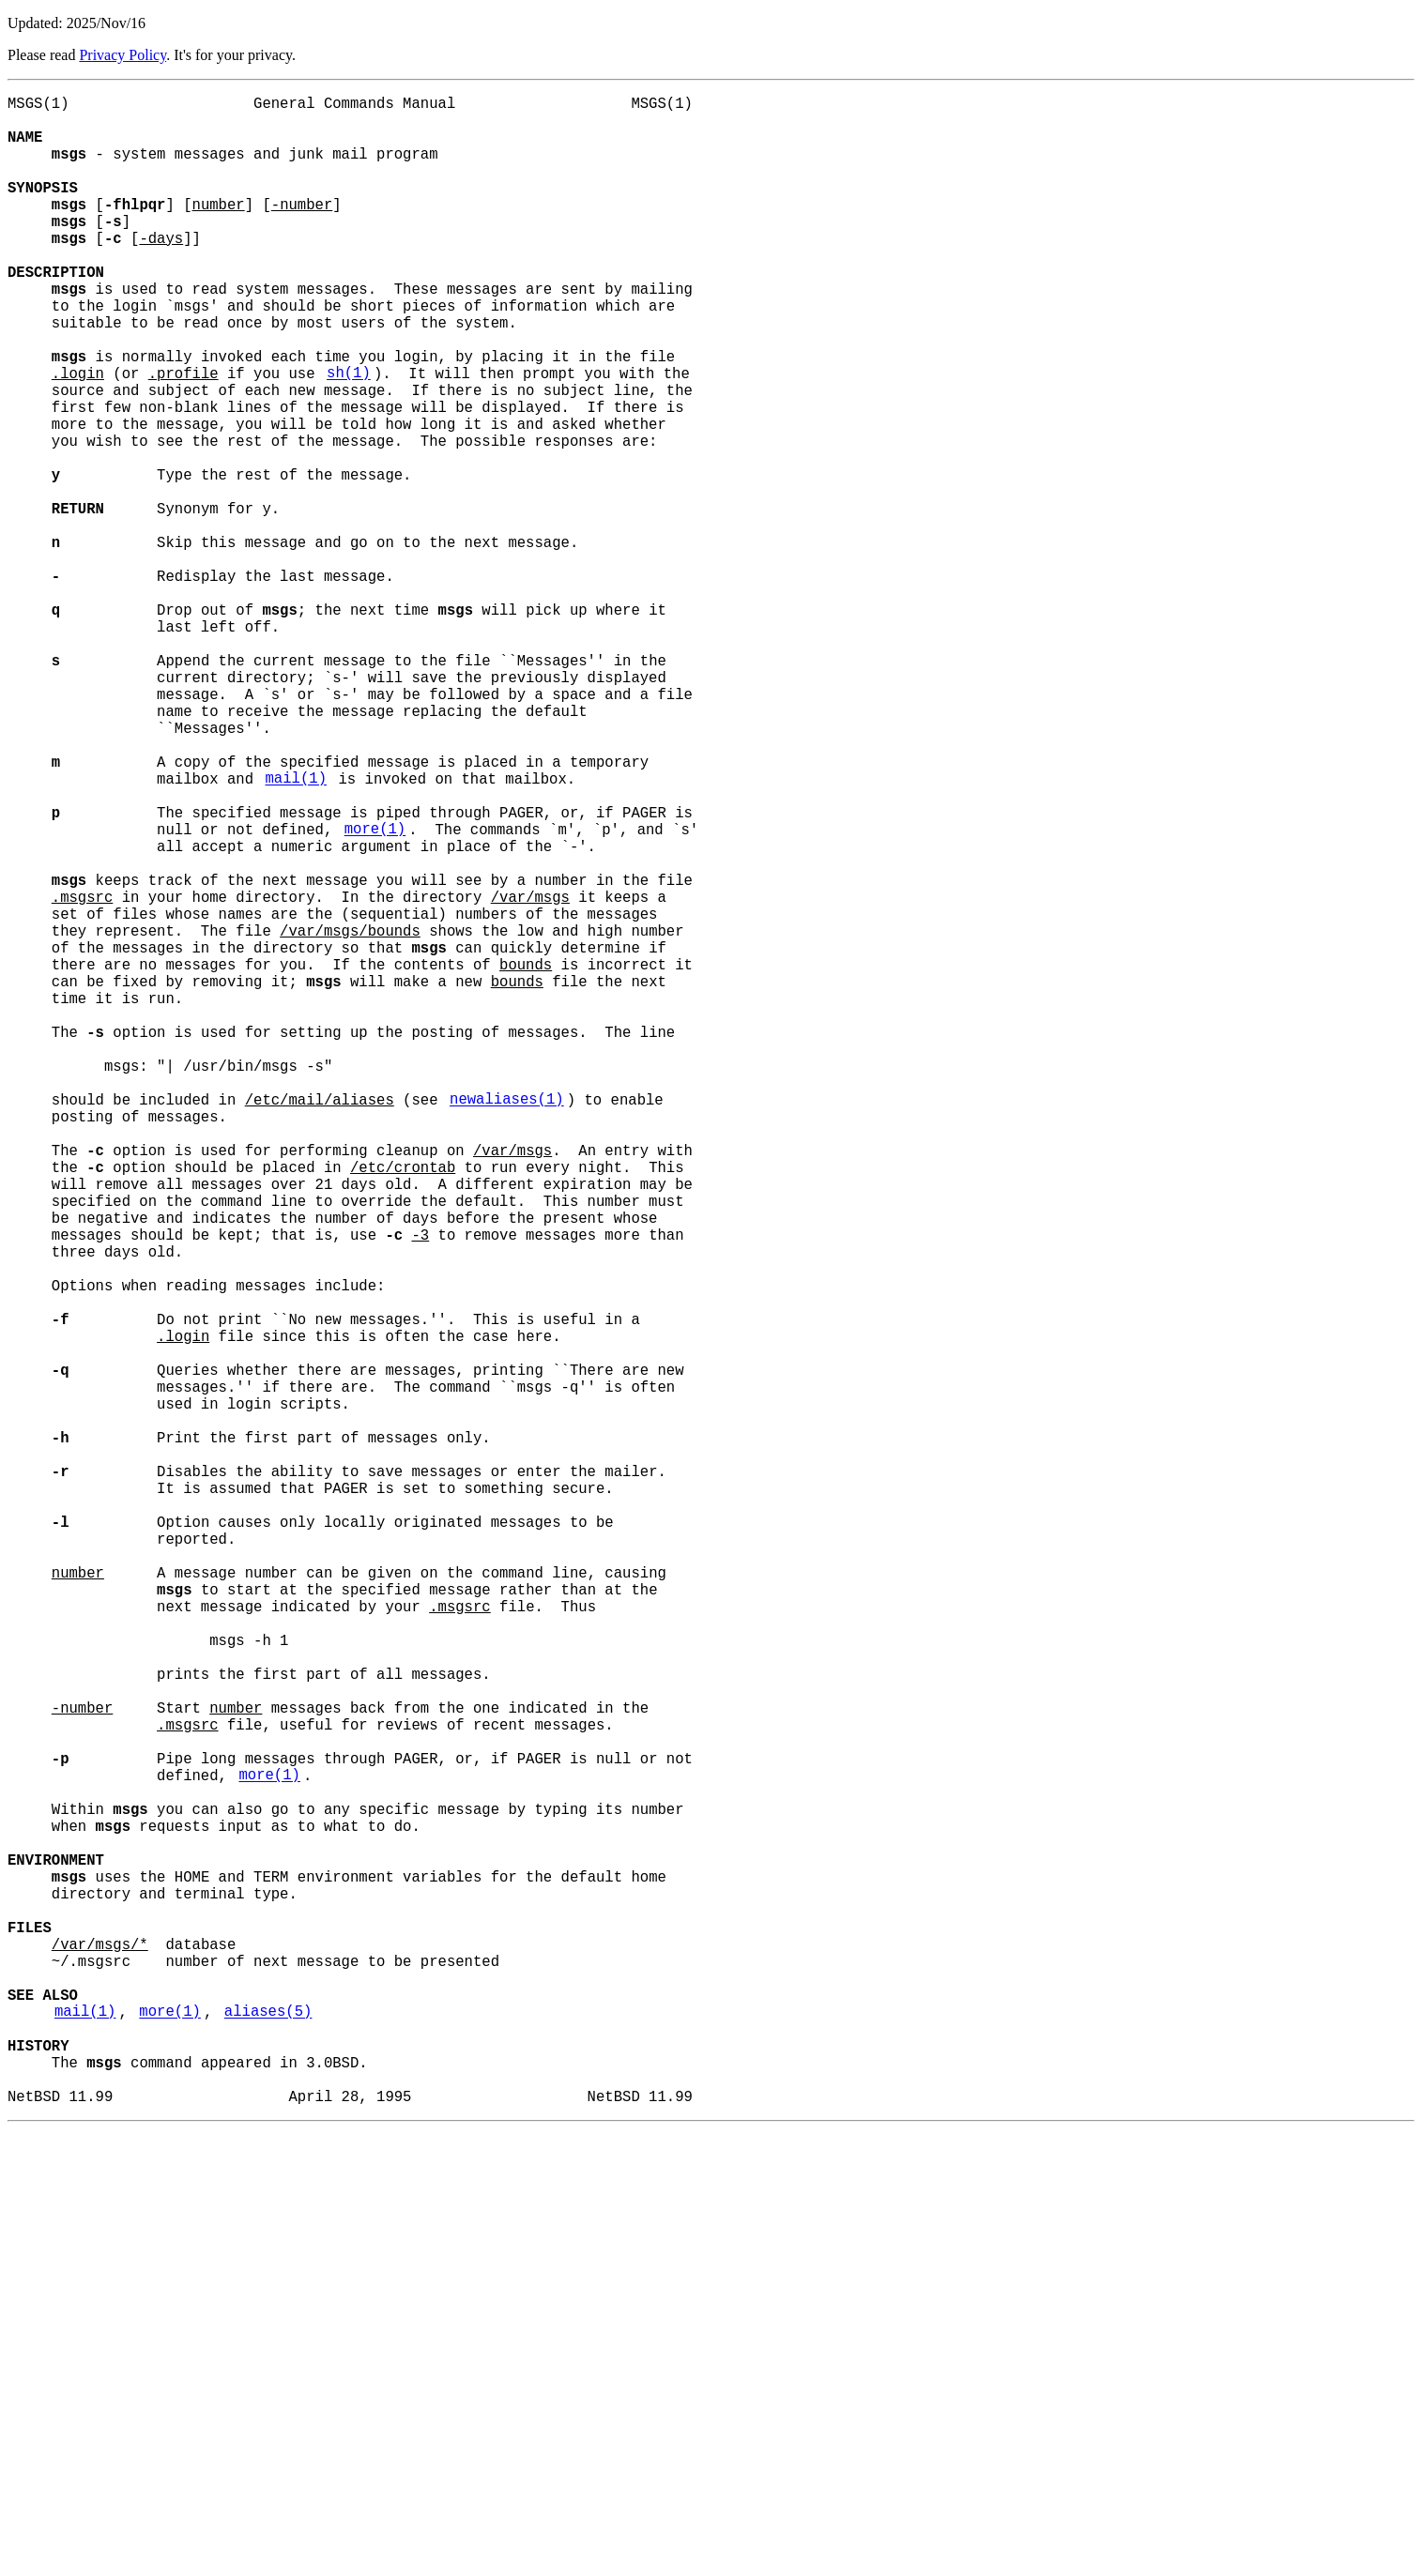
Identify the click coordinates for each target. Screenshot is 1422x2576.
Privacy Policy (122, 55)
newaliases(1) (507, 1324)
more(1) (375, 993)
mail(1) (296, 932)
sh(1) (349, 436)
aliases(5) (268, 2439)
